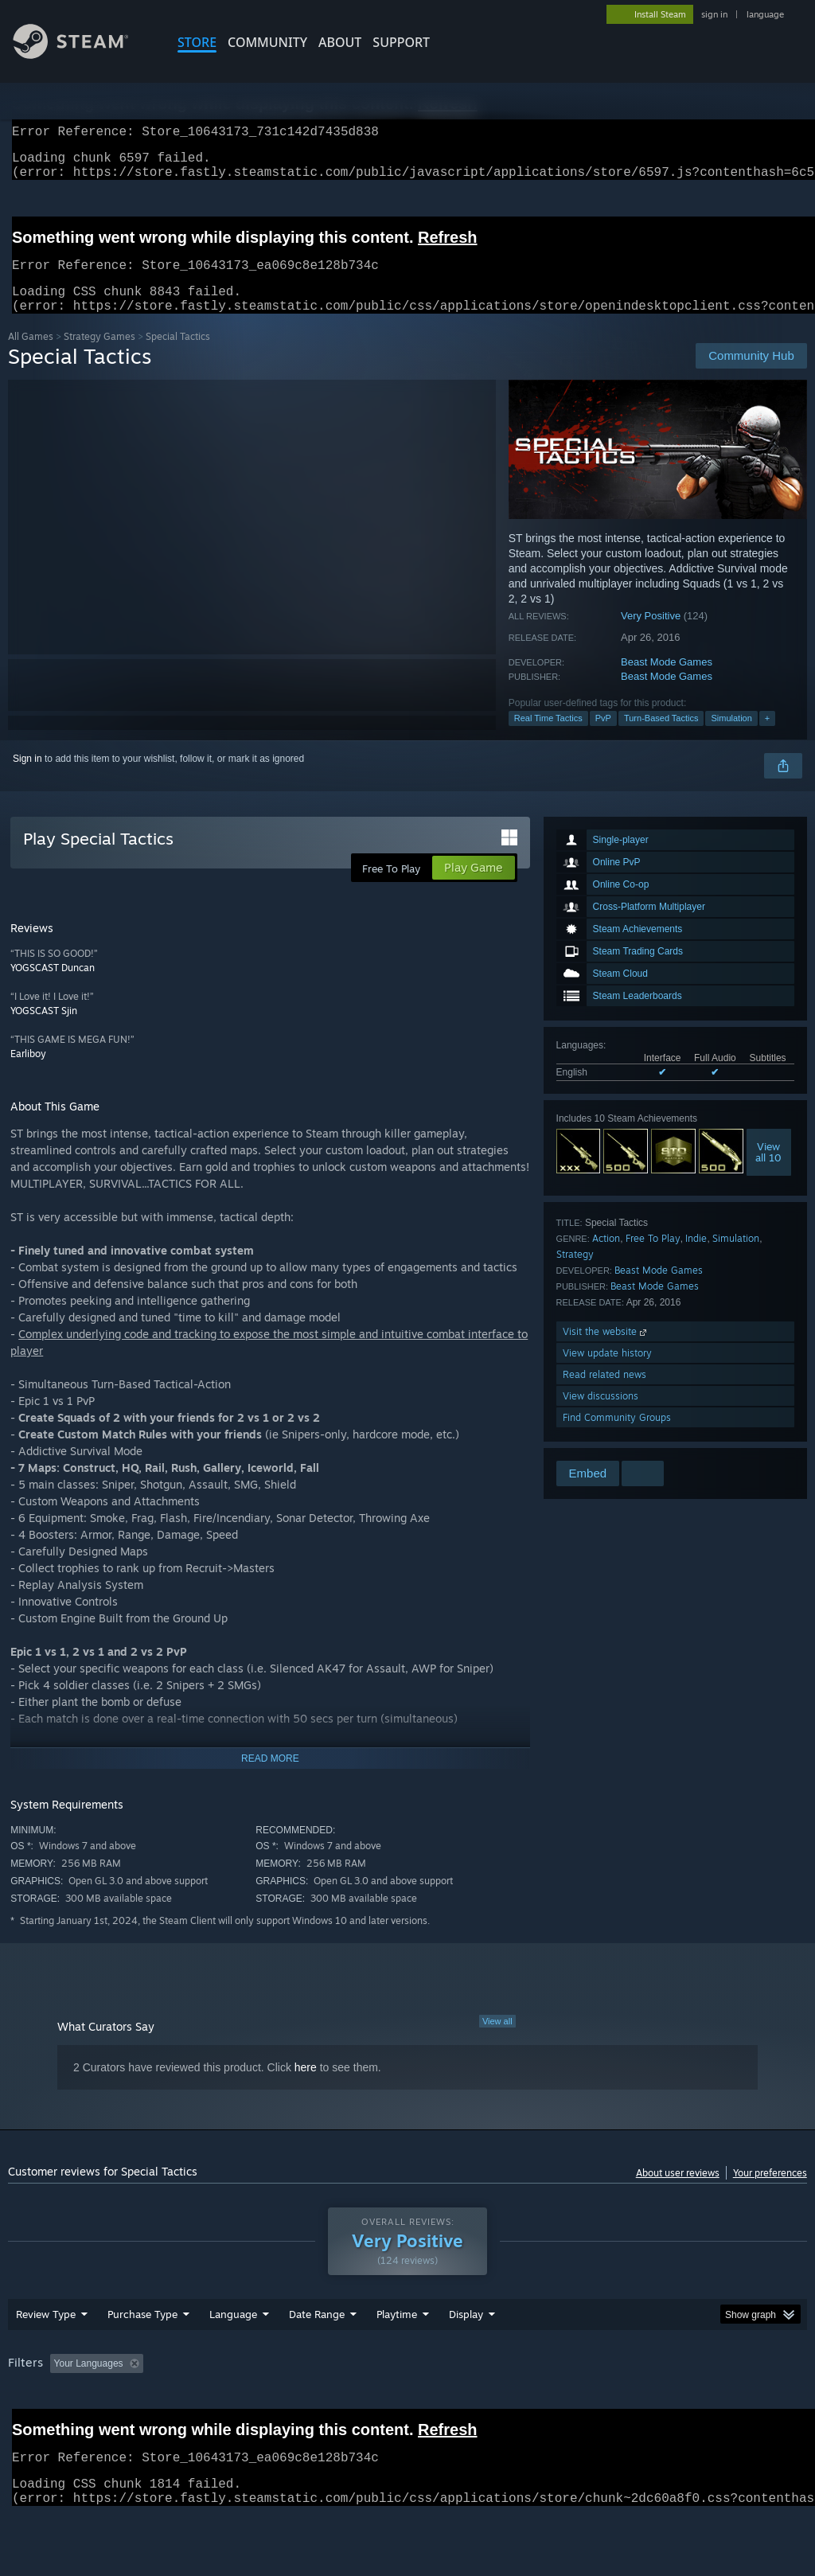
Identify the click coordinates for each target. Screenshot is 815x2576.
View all (497, 2040)
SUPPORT (401, 42)
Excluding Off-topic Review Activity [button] (249, 2404)
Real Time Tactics (548, 737)
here (305, 2086)
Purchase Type (142, 2355)
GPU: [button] (754, 2404)
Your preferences (770, 2192)
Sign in (27, 777)
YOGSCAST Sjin (43, 1030)
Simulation (731, 737)
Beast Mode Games (666, 681)
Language (233, 2355)
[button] (62, 2404)
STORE (196, 42)
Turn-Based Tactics (661, 737)
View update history (607, 1372)
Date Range (317, 2355)
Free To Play (653, 1257)
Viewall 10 (768, 1171)
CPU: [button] (701, 2404)
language (765, 14)
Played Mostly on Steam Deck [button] (486, 2404)
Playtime (396, 2355)
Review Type (46, 2355)
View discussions (600, 1415)
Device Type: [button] (39, 2426)
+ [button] (767, 737)
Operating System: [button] (619, 2404)
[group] (407, 2415)
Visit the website (606, 1350)
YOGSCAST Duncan (52, 987)
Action (606, 1257)
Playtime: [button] (372, 2404)
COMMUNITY (267, 42)
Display (466, 2355)
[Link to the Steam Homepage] (83, 54)
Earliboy (28, 1073)
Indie (696, 1257)
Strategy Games (99, 355)
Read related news (604, 1393)
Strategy (575, 1273)
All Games (30, 355)
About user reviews (677, 2192)
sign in (714, 14)
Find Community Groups (617, 1436)
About (339, 42)
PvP (603, 737)
